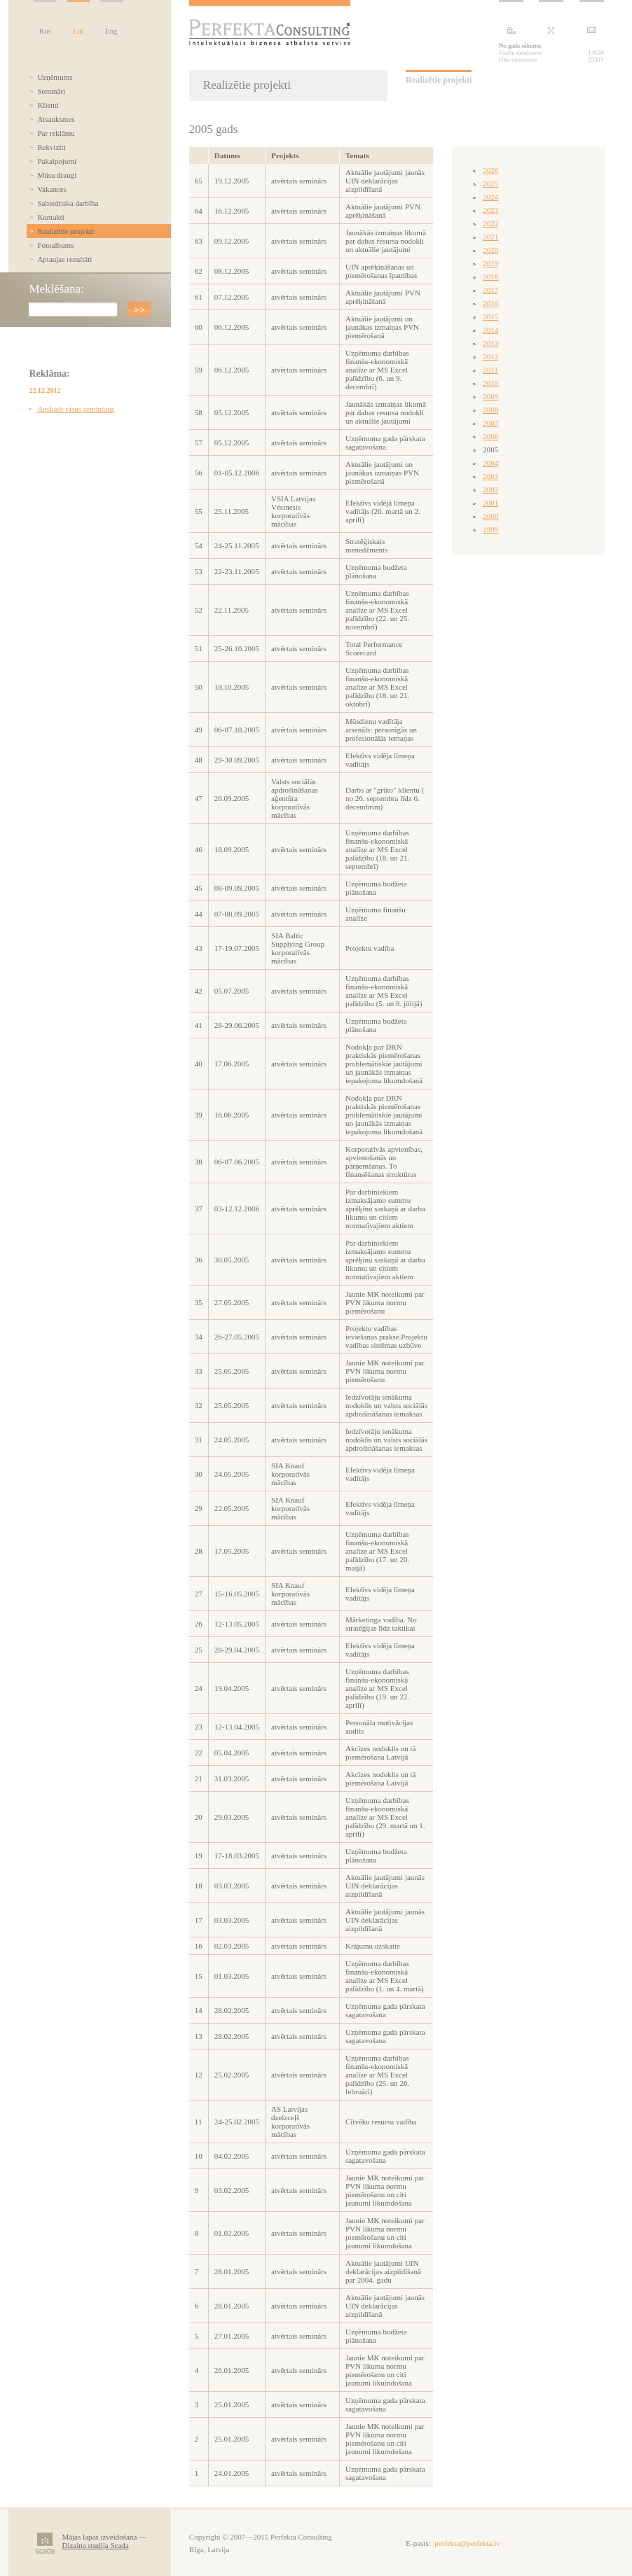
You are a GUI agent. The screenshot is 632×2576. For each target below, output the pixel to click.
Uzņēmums (54, 77)
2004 (490, 463)
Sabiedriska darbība (67, 203)
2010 (490, 383)
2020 (490, 250)
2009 (490, 396)
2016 (490, 303)
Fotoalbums (55, 245)
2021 (490, 236)
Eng (111, 31)
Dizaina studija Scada (95, 2545)
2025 (490, 183)
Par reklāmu (55, 133)
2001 (490, 503)
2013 (490, 343)
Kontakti (50, 217)
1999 (490, 529)
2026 (490, 170)
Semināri (51, 91)
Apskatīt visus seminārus (75, 409)
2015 (490, 316)
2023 (490, 210)
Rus (45, 31)
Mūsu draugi (56, 175)
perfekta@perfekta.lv (467, 2543)
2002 (490, 489)
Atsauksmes (55, 119)
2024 (490, 197)
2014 (490, 330)
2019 (490, 263)
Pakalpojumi (56, 161)
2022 (490, 223)
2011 (490, 369)
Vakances (52, 189)
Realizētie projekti (65, 231)
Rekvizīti (51, 147)
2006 (490, 436)
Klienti (48, 105)
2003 (490, 476)
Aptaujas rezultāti (64, 259)
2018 (490, 276)
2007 (490, 423)
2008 (490, 409)
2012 (490, 356)
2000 (490, 516)
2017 (490, 290)
